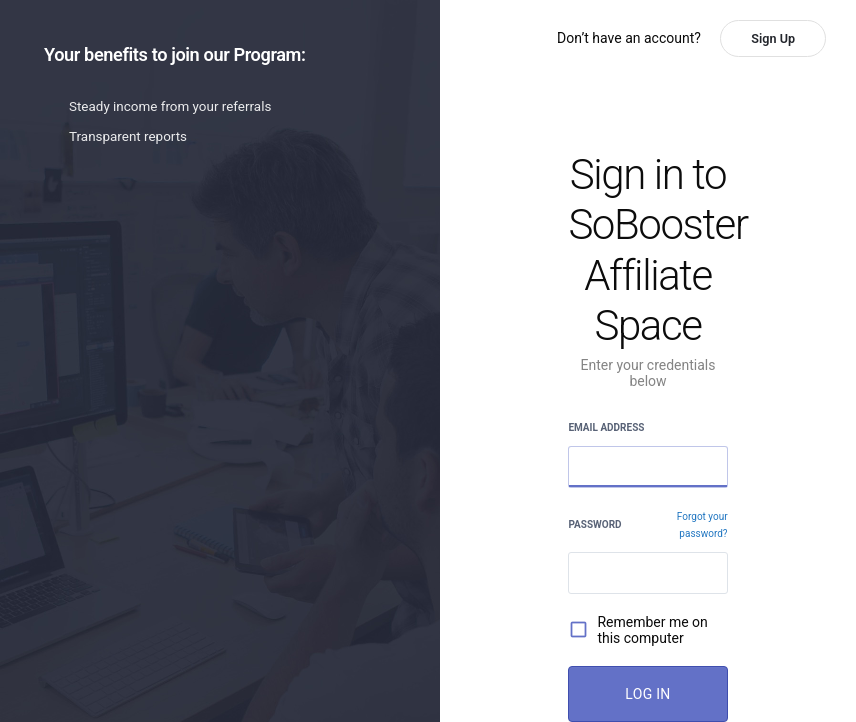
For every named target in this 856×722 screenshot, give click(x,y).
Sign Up (773, 38)
